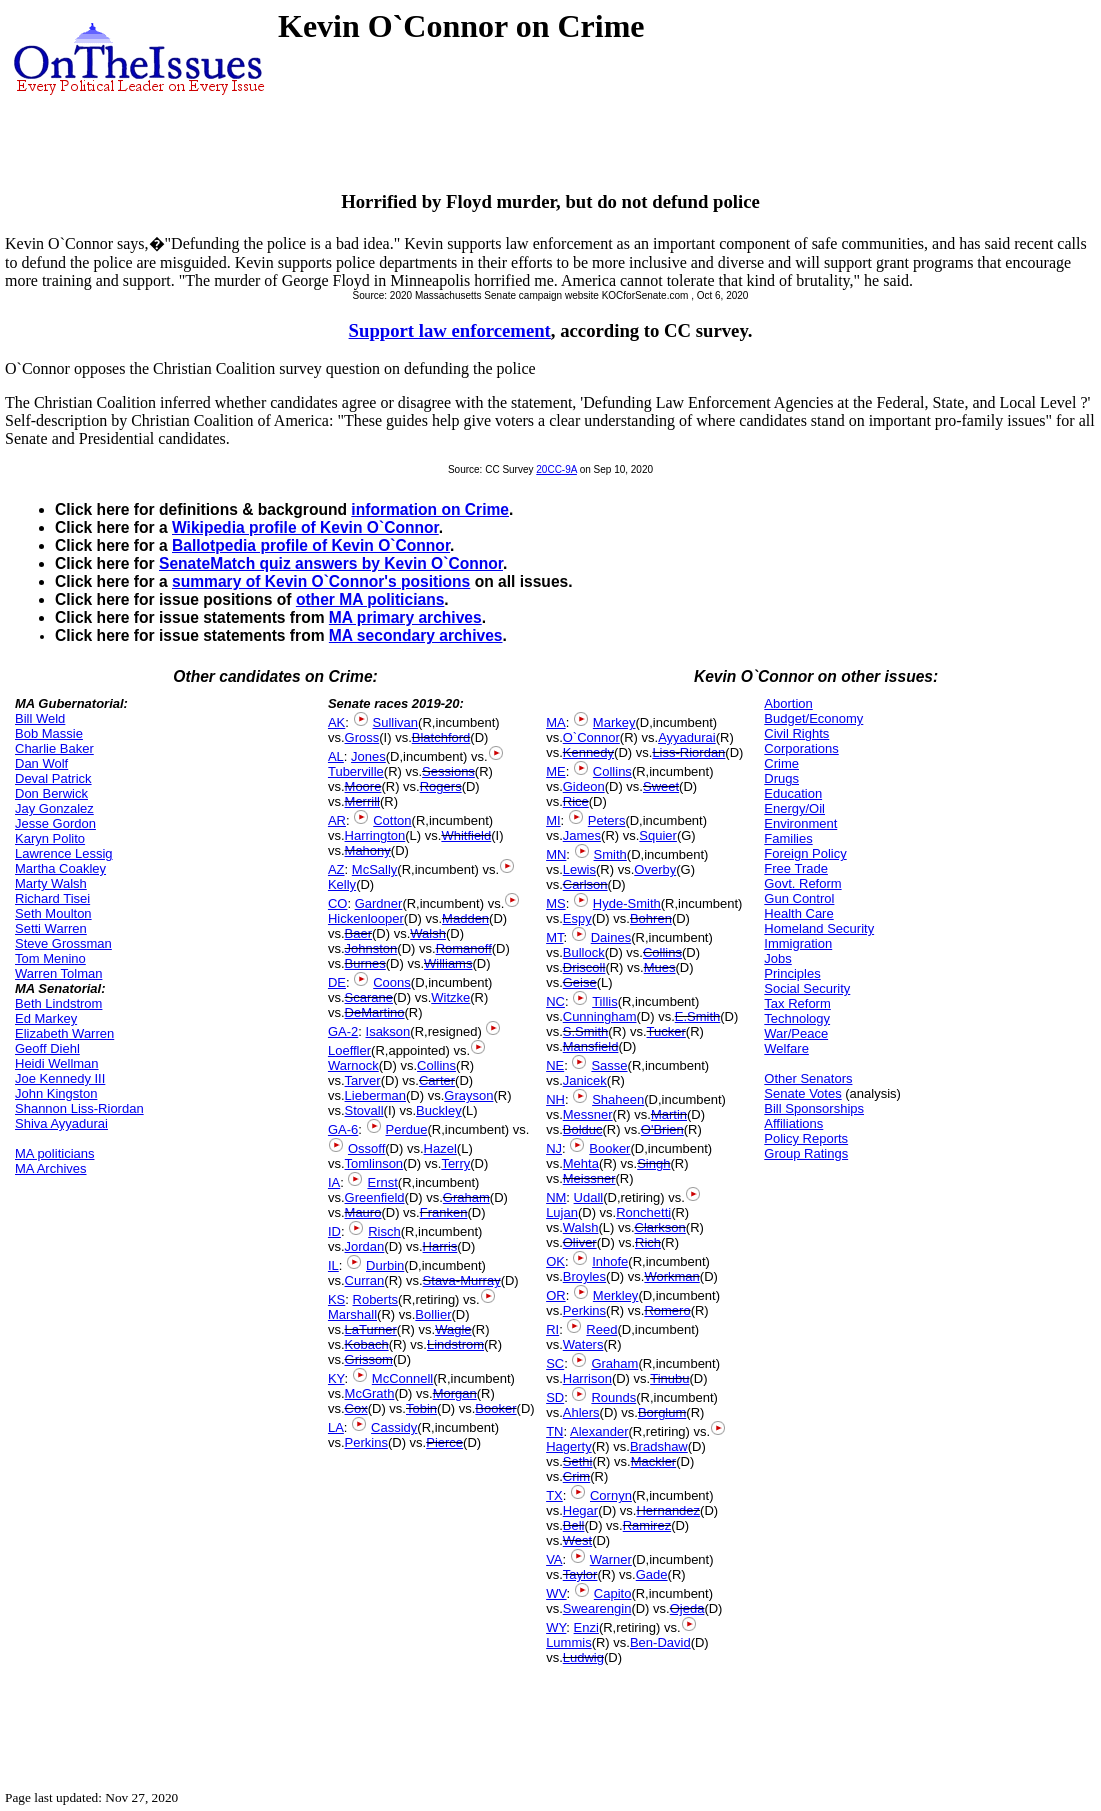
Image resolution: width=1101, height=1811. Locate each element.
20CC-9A (556, 469)
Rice (576, 801)
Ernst (382, 1182)
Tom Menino (50, 958)
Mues (660, 967)
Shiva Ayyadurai (61, 1123)
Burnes (365, 963)
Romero (667, 1310)
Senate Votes (802, 1093)
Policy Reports (806, 1138)
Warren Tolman (58, 973)
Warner (611, 1559)
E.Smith (698, 1016)
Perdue (407, 1129)
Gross (362, 737)
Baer (358, 933)
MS (556, 903)
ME (556, 771)
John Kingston (56, 1093)
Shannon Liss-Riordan (79, 1108)
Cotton (392, 820)
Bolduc (583, 1129)
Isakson (388, 1031)
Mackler (654, 1461)
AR (337, 820)
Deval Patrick (53, 778)
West (577, 1540)
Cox (356, 1408)
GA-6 (343, 1129)
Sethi (578, 1461)
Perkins (366, 1442)
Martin (669, 1114)
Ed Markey (46, 1018)
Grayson (468, 1095)
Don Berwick (51, 793)
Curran (365, 1280)
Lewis (579, 869)
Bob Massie (49, 733)
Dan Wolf (41, 763)
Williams (448, 963)
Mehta (581, 1163)
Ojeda (687, 1608)
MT (554, 937)
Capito (613, 1593)
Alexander (599, 1431)
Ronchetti (643, 1212)
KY (336, 1378)
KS (336, 1299)
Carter (437, 1080)
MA (556, 722)
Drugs (781, 778)
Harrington (375, 835)
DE (337, 982)
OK (555, 1261)
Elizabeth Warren (64, 1033)
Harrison (587, 1378)
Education (793, 793)
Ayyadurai (687, 737)
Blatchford (441, 737)
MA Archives (51, 1168)
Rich (648, 1242)
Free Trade (796, 868)
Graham (466, 1197)
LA (336, 1427)
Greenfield (375, 1197)
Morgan (455, 1393)
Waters (583, 1344)
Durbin (385, 1265)
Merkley (616, 1295)
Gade (652, 1574)
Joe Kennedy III (60, 1078)
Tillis (605, 1001)
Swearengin (597, 1608)
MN (556, 854)
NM (556, 1197)
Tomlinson (374, 1163)
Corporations (801, 748)
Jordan (365, 1246)
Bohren (651, 918)
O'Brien (662, 1129)
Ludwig (583, 1657)
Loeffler (349, 1050)
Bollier (433, 1314)
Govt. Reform (802, 883)
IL (333, 1265)
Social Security (807, 988)
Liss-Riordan (688, 752)
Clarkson (660, 1227)
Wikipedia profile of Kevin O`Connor (305, 527)
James (582, 835)
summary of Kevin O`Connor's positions (321, 581)
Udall (589, 1197)
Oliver (580, 1242)
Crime (781, 763)
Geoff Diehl (47, 1048)
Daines (611, 937)
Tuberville (356, 771)
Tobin (421, 1408)
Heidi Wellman (57, 1063)
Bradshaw (659, 1446)
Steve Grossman (63, 943)
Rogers (441, 786)
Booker (495, 1408)
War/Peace (796, 1033)
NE (555, 1065)
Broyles (584, 1276)
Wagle (453, 1329)
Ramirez (647, 1525)
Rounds (613, 1397)
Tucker (666, 1031)
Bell (574, 1525)
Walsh (428, 933)
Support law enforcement (450, 330)
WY (556, 1627)
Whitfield (466, 835)
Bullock (584, 952)
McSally (375, 869)
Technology (797, 1018)
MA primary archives (405, 617)
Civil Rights (796, 733)
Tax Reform (797, 1003)
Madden (465, 918)
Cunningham (600, 1016)
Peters (607, 820)
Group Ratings (806, 1153)
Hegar (580, 1510)
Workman (671, 1276)
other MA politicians (370, 599)
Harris (440, 1246)
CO (338, 903)
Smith (610, 854)
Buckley (439, 1110)
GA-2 (343, 1031)
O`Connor (591, 737)
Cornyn (611, 1495)
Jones (368, 756)
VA (554, 1559)
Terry (455, 1163)
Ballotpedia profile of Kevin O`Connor (311, 545)
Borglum (662, 1412)
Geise (580, 982)
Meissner (589, 1178)
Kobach (367, 1344)
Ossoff (366, 1148)
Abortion (788, 703)
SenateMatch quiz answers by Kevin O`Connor (331, 563)
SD (555, 1397)
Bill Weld (40, 718)
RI (552, 1329)
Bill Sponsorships (814, 1108)
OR (556, 1295)
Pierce (444, 1442)
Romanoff (464, 948)
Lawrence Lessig (64, 853)
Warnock (353, 1065)
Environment (800, 823)
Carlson (585, 884)
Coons (392, 982)
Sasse (609, 1065)
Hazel (440, 1148)
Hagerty (569, 1446)
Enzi (586, 1627)
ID (334, 1231)
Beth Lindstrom (58, 1003)
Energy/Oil (794, 808)
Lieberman (375, 1095)
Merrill (362, 801)
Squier (658, 835)
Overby (655, 869)
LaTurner (371, 1329)
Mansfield (591, 1046)
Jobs (777, 958)
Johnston (371, 948)
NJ (554, 1148)
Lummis (569, 1642)
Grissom (369, 1359)
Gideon (584, 786)
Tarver (363, 1080)
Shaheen (618, 1099)
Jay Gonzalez (54, 808)
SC (555, 1363)
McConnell (402, 1378)
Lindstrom (455, 1344)
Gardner (379, 903)
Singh (653, 1163)
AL (336, 756)
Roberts (376, 1299)
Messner (588, 1114)
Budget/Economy (813, 718)
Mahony (368, 850)
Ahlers (581, 1412)
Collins (436, 1065)
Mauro (363, 1212)
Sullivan (396, 722)
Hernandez (668, 1510)
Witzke (450, 997)
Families (788, 838)
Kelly (342, 884)
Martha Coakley (60, 868)
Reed (601, 1329)
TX (554, 1495)
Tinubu (669, 1378)
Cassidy (394, 1427)
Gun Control (799, 898)
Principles (792, 973)
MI (553, 820)
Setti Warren (51, 928)
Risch (384, 1231)
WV (556, 1593)
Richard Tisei (52, 898)
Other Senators (808, 1078)
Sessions (448, 771)
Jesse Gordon (55, 823)
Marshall (352, 1314)
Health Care (798, 913)
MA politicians (54, 1153)
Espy (577, 918)
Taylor (580, 1574)
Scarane (369, 997)
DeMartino (375, 1012)
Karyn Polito (50, 838)
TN (554, 1431)
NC (555, 1001)
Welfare (786, 1048)
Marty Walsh (51, 883)
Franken (444, 1212)
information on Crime (430, 509)
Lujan (562, 1212)
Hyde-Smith (627, 903)
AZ (336, 869)
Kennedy (588, 752)
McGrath (370, 1393)
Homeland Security (819, 928)
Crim (576, 1476)
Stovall (364, 1110)
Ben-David (660, 1642)
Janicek (585, 1080)
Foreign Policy (805, 853)
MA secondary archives (416, 635)
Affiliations (793, 1123)
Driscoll (584, 967)
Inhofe (610, 1261)
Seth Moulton (53, 913)
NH (555, 1099)
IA (334, 1182)
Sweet (661, 786)
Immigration (798, 943)
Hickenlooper (366, 918)
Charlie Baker (54, 748)
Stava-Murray (462, 1280)
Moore (363, 786)
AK (336, 722)
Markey (614, 722)
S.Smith (586, 1031)
